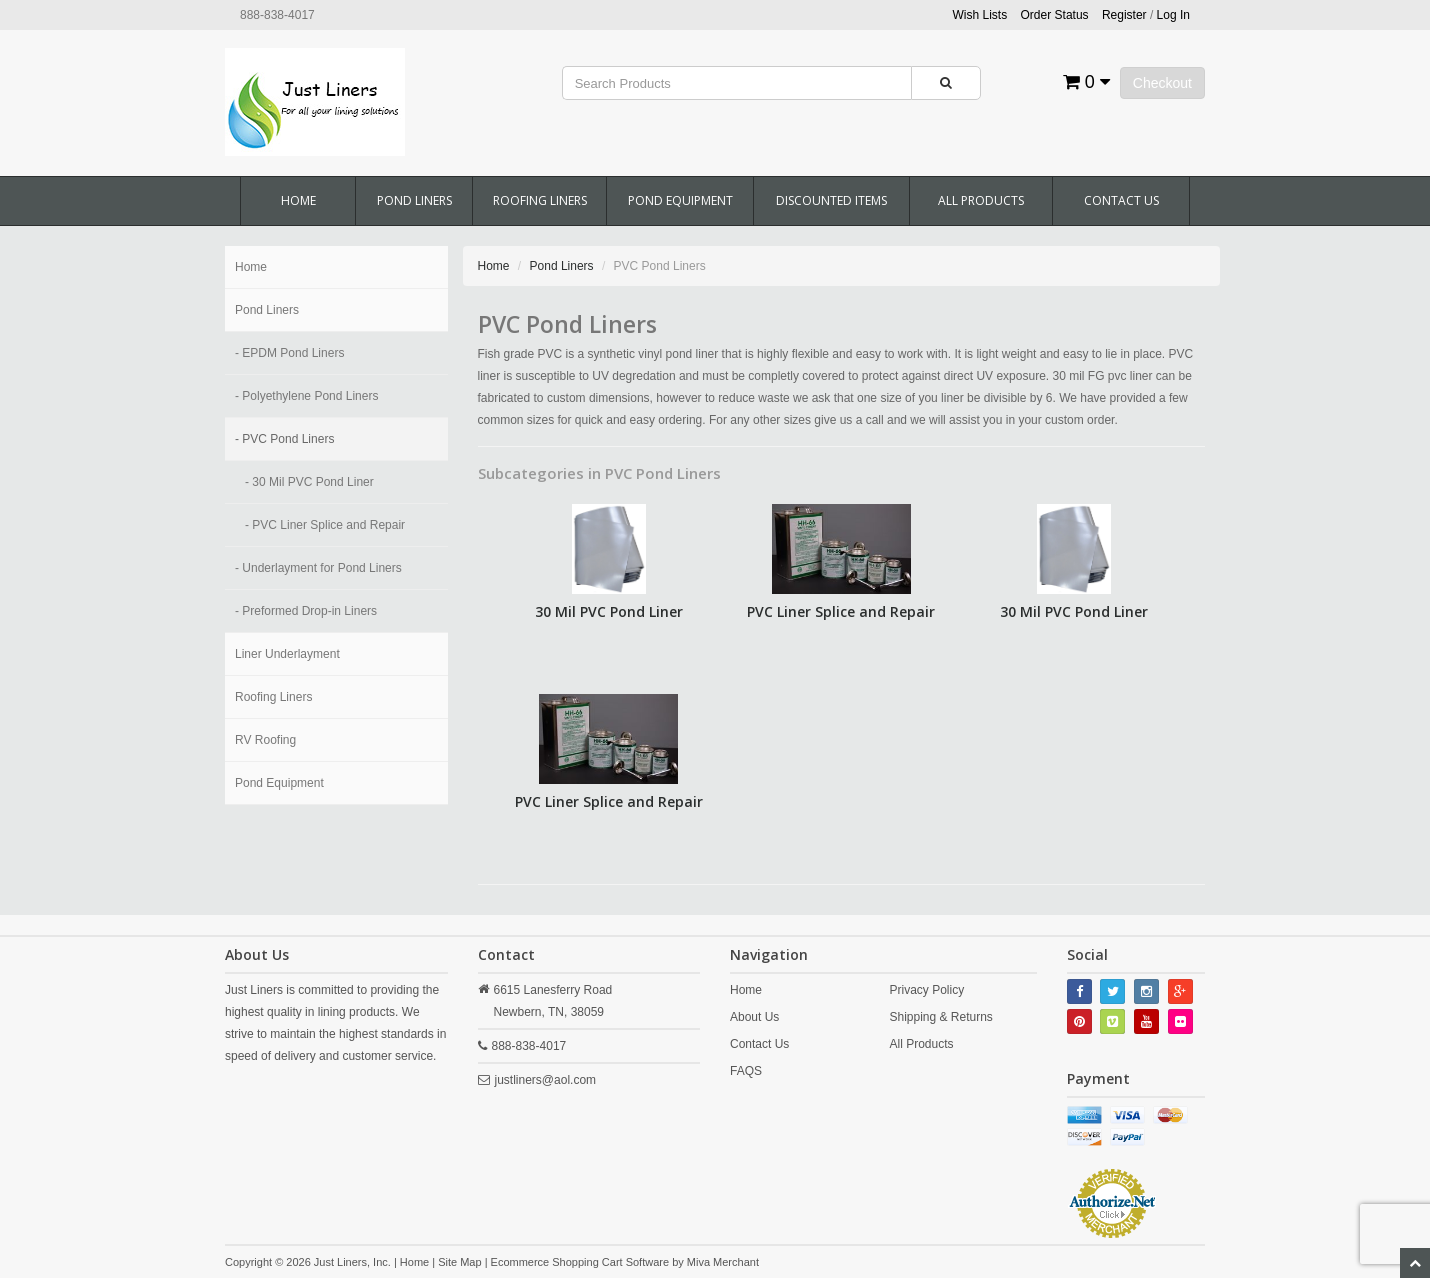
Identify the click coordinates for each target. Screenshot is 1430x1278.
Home (298, 200)
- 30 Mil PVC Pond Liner (309, 482)
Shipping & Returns (940, 1017)
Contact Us (1121, 200)
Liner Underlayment (287, 654)
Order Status (1055, 15)
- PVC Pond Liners (284, 439)
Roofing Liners (540, 200)
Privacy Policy (926, 990)
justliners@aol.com (546, 1080)
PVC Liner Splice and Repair (841, 611)
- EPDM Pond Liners (289, 353)
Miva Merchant (723, 1262)
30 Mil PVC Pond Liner (609, 611)
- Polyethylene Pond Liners (306, 396)
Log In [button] (1173, 15)
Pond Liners (414, 200)
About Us (754, 1017)
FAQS (746, 1071)
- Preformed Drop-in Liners (306, 611)
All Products (981, 200)
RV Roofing (265, 740)
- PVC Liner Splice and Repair (325, 525)
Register (1124, 15)
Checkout (1162, 83)
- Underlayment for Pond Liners (318, 568)
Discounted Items (831, 200)
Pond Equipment (680, 200)
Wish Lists (980, 15)
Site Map (459, 1262)
